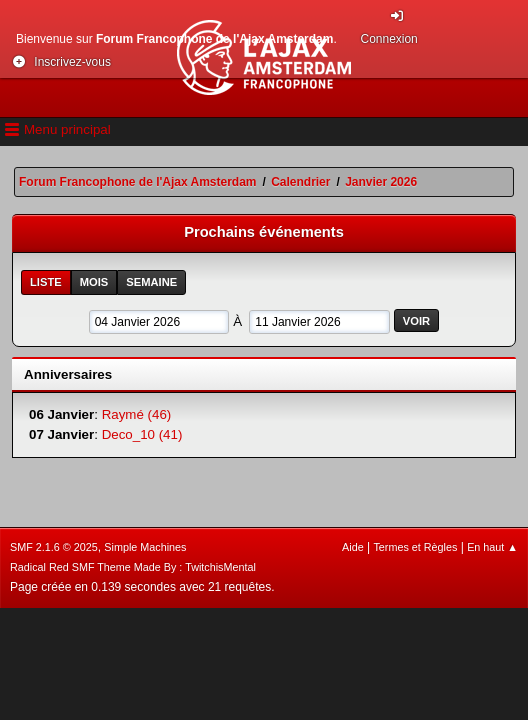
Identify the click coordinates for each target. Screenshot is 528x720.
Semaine (151, 282)
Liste (46, 282)
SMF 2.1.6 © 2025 (54, 547)
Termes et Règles (415, 547)
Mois (94, 282)
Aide (353, 547)
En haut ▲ (492, 547)
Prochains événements (264, 232)
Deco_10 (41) (142, 434)
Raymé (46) (137, 414)
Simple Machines (145, 547)
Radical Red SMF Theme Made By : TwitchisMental (133, 567)
